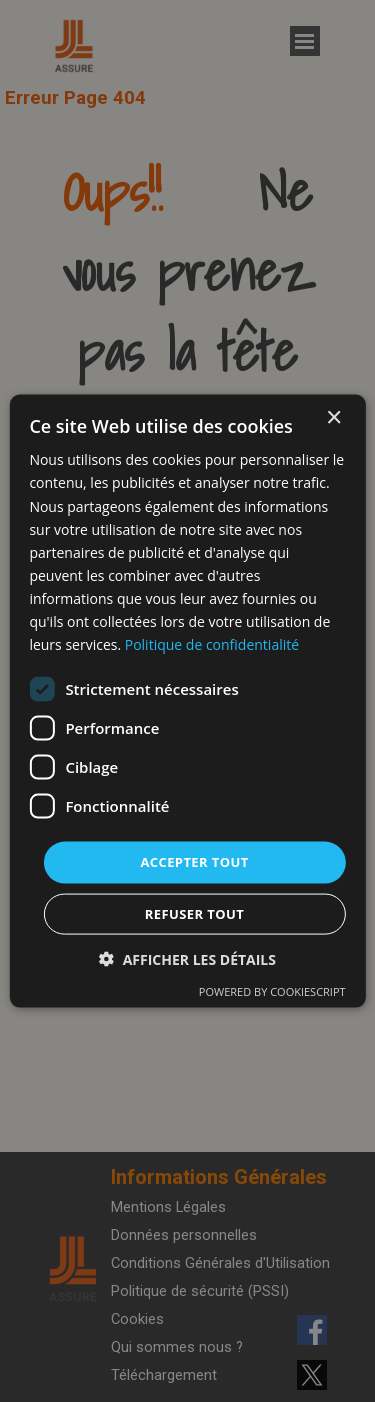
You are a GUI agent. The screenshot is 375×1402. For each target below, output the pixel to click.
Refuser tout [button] (194, 913)
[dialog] (187, 701)
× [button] (333, 418)
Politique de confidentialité (212, 644)
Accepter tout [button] (194, 862)
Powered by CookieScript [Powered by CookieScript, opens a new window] (272, 990)
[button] (187, 958)
